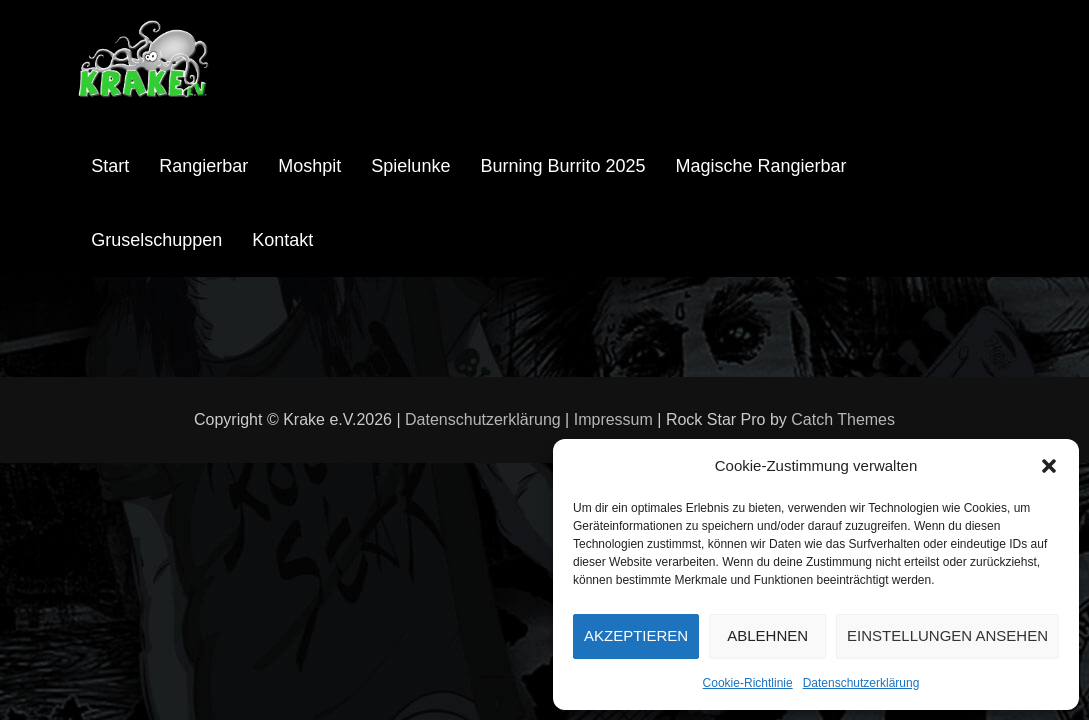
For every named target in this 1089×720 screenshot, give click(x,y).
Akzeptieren (636, 635)
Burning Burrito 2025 (562, 166)
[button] (1049, 466)
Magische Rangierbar (761, 166)
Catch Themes (843, 419)
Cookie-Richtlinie (748, 683)
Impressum (613, 419)
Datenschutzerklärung (861, 683)
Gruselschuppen (156, 240)
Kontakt (282, 240)
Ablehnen (767, 635)
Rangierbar (203, 166)
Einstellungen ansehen (947, 635)
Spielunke (410, 166)
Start (110, 166)
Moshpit (309, 166)
